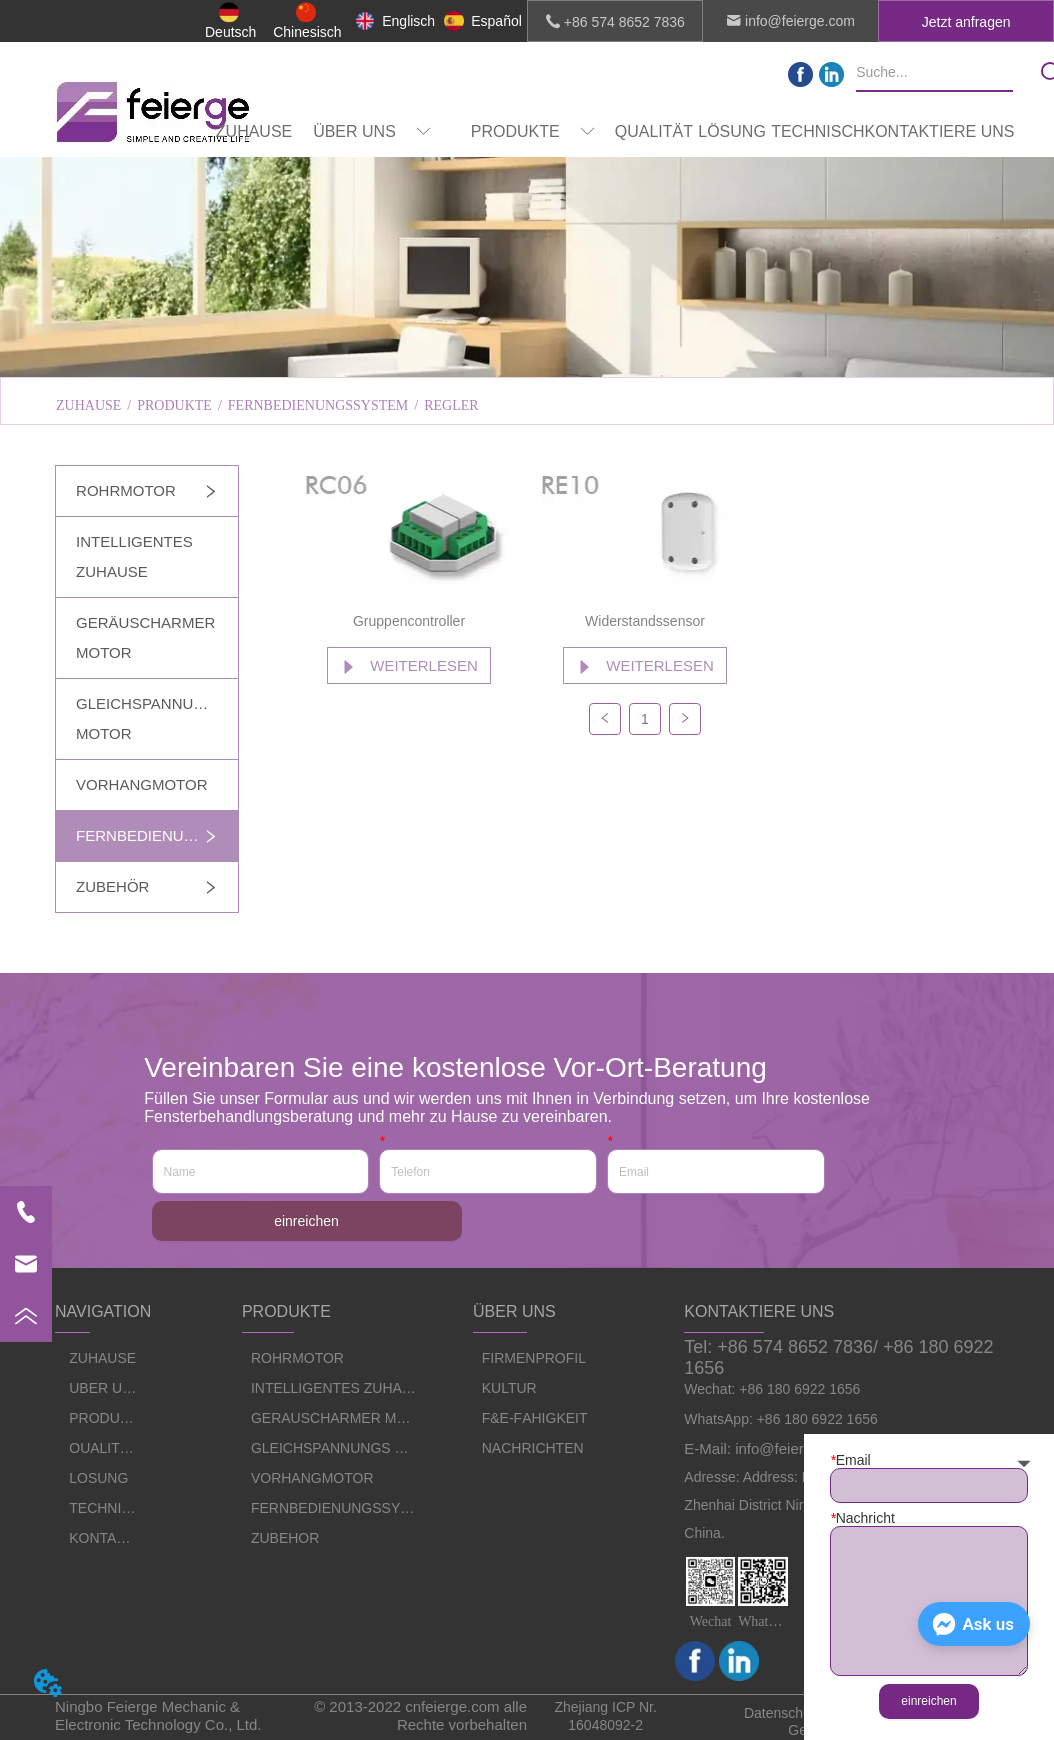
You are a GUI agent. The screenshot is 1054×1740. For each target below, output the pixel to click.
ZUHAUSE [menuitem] (254, 131)
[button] (372, 132)
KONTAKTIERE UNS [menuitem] (940, 131)
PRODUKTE (174, 405)
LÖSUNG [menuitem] (732, 131)
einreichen (306, 1221)
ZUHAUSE (88, 405)
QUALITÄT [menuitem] (654, 131)
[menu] (615, 132)
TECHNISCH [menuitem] (817, 131)
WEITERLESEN (409, 665)
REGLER (451, 405)
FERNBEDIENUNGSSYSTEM (318, 405)
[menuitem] (372, 132)
